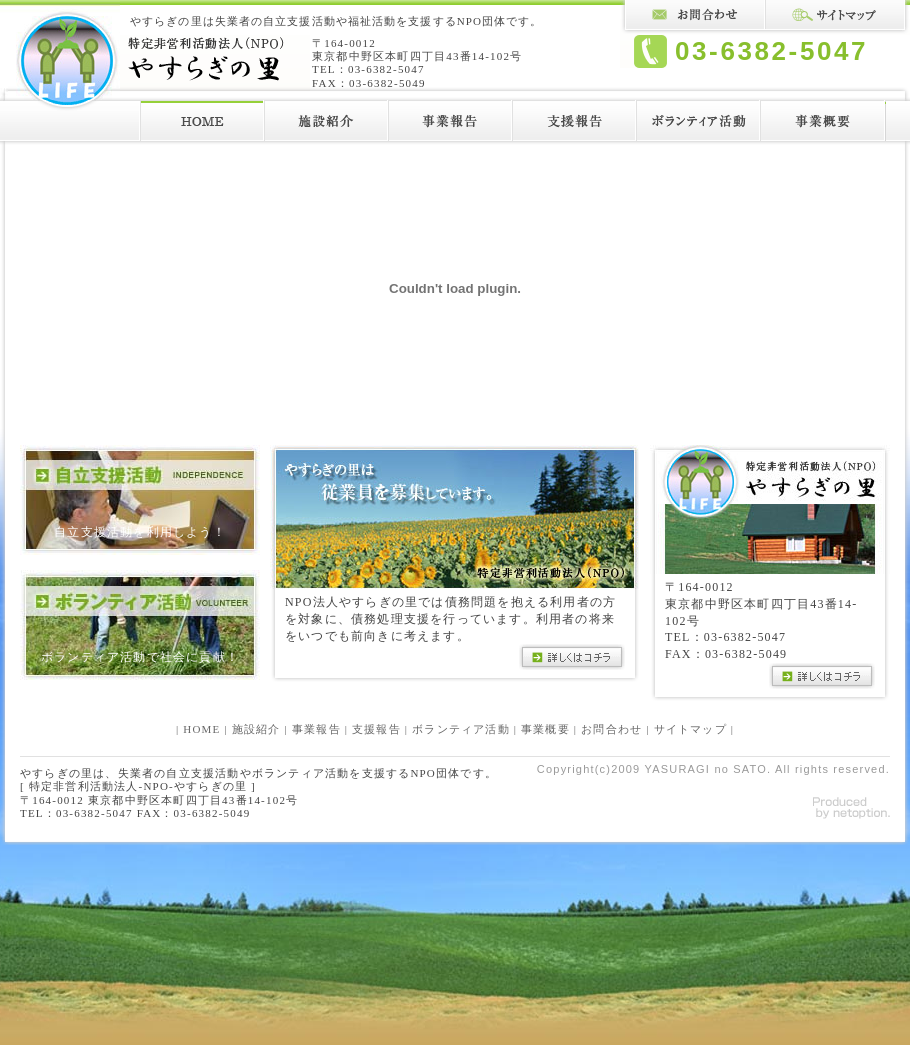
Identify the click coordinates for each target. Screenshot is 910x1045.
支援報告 (376, 729)
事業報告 (316, 729)
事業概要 (545, 729)
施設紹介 (256, 729)
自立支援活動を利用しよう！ (140, 532)
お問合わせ (611, 729)
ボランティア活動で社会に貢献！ (140, 657)
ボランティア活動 (461, 729)
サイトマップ (690, 729)
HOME (201, 729)
